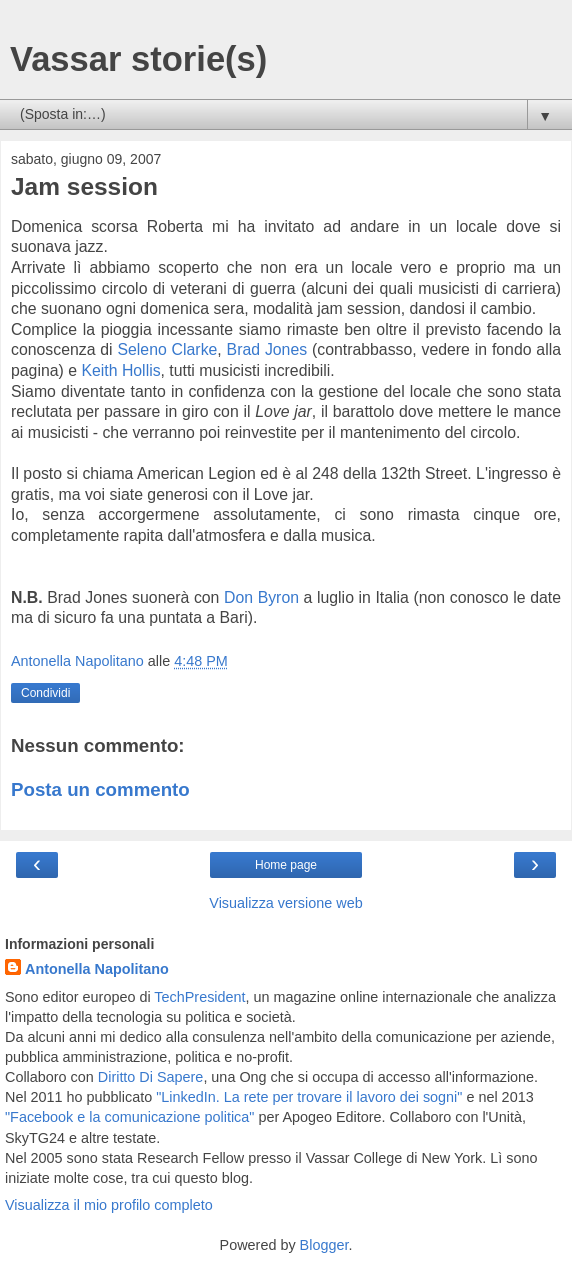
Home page (286, 865)
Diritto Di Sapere (151, 1077)
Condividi (45, 693)
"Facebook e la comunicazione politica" (129, 1117)
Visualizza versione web (285, 903)
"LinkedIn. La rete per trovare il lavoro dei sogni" (309, 1097)
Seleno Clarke (167, 349)
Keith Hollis (120, 370)
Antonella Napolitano (97, 969)
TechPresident (199, 997)
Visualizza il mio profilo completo (109, 1205)
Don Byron (261, 597)
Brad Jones (267, 349)
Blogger (324, 1245)
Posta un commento (100, 789)
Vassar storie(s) (138, 59)
